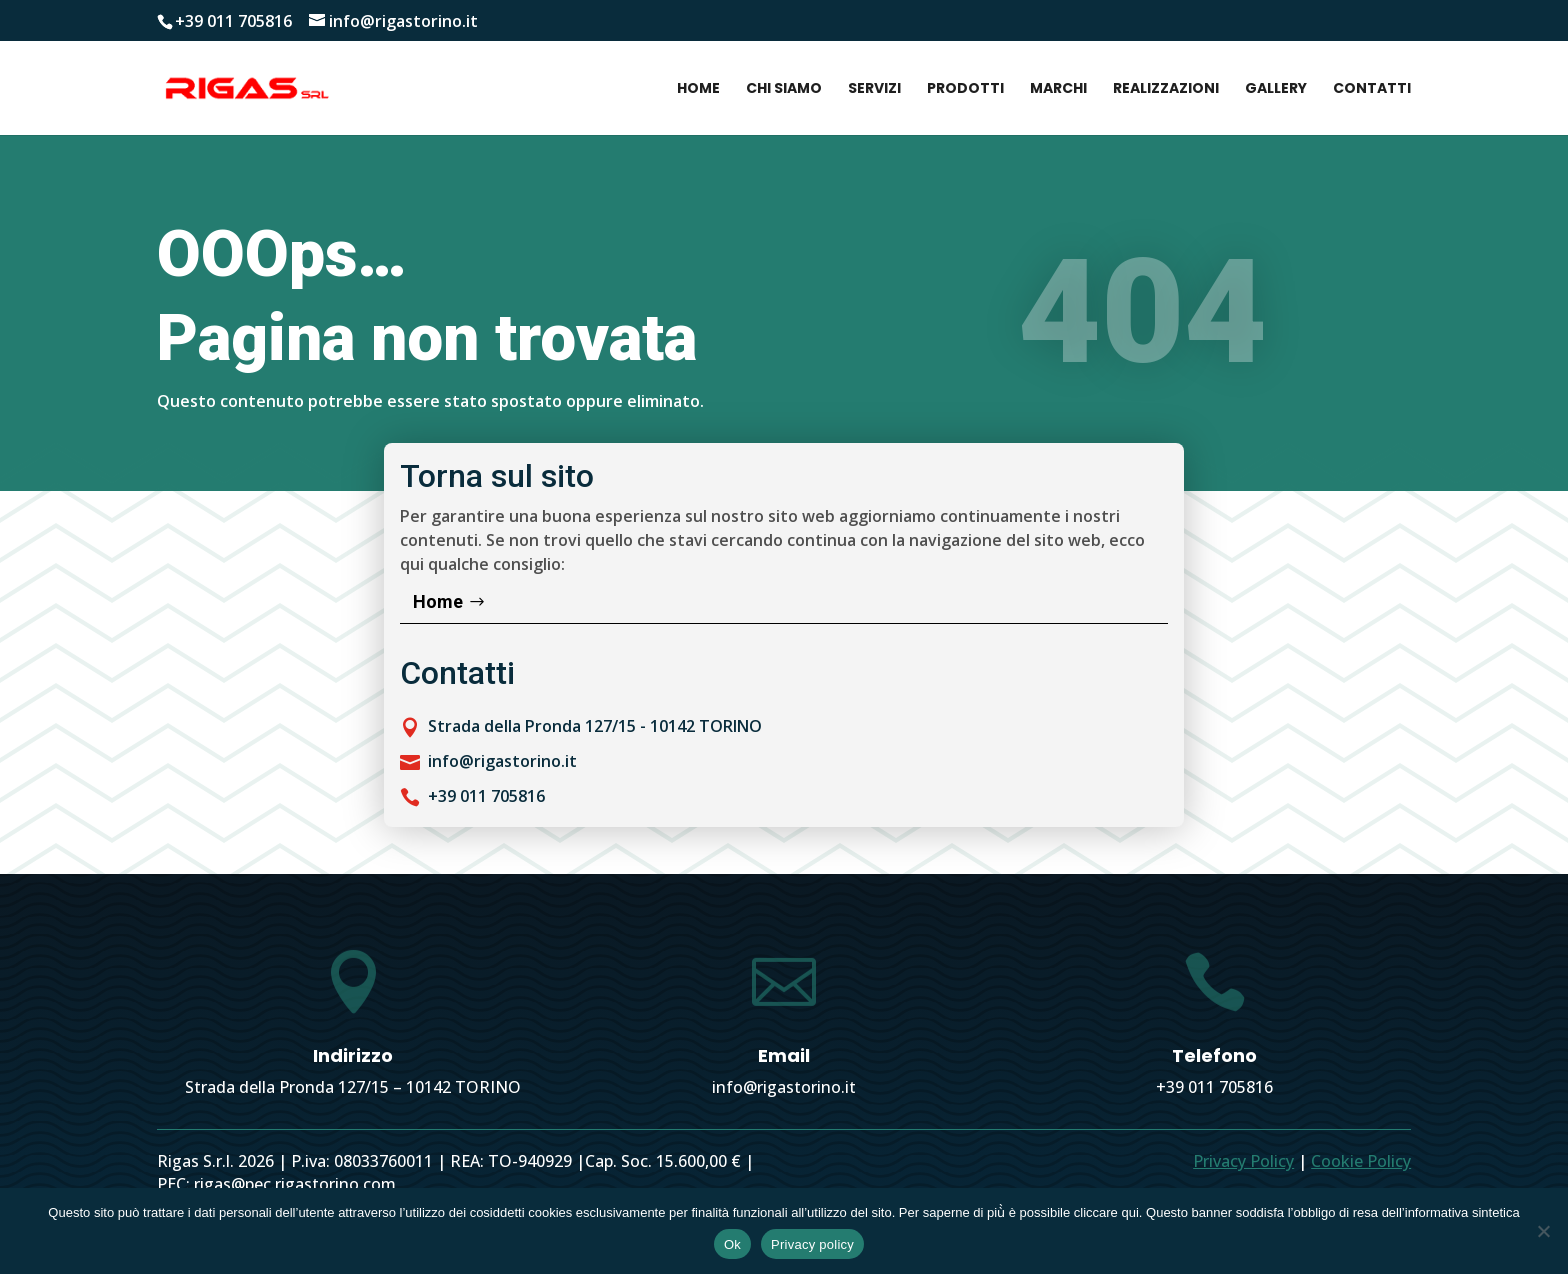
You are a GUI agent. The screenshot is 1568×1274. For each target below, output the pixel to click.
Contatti (1372, 89)
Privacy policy (812, 1244)
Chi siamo (784, 89)
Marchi (1058, 89)
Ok (732, 1244)
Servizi (874, 89)
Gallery (1276, 89)
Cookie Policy (1361, 1161)
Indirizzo (353, 1055)
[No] (1543, 1231)
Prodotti (965, 89)
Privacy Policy (1243, 1161)
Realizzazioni (1166, 89)
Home (698, 89)
